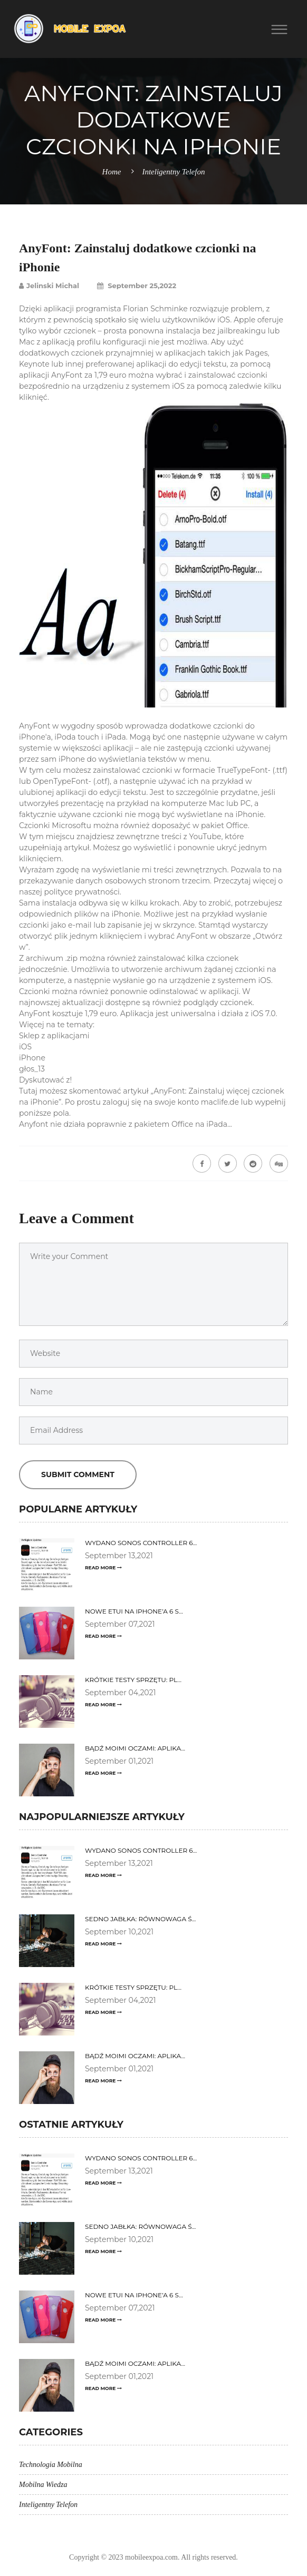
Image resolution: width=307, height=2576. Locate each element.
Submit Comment (77, 1474)
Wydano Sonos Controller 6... (141, 1543)
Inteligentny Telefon (173, 172)
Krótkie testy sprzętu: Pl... (133, 1680)
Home (111, 172)
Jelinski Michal (49, 285)
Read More (103, 1567)
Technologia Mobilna (50, 2465)
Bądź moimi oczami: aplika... (135, 1748)
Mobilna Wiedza (43, 2485)
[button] (283, 29)
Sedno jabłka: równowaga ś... (140, 1919)
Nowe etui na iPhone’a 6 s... (134, 1611)
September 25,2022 (137, 285)
